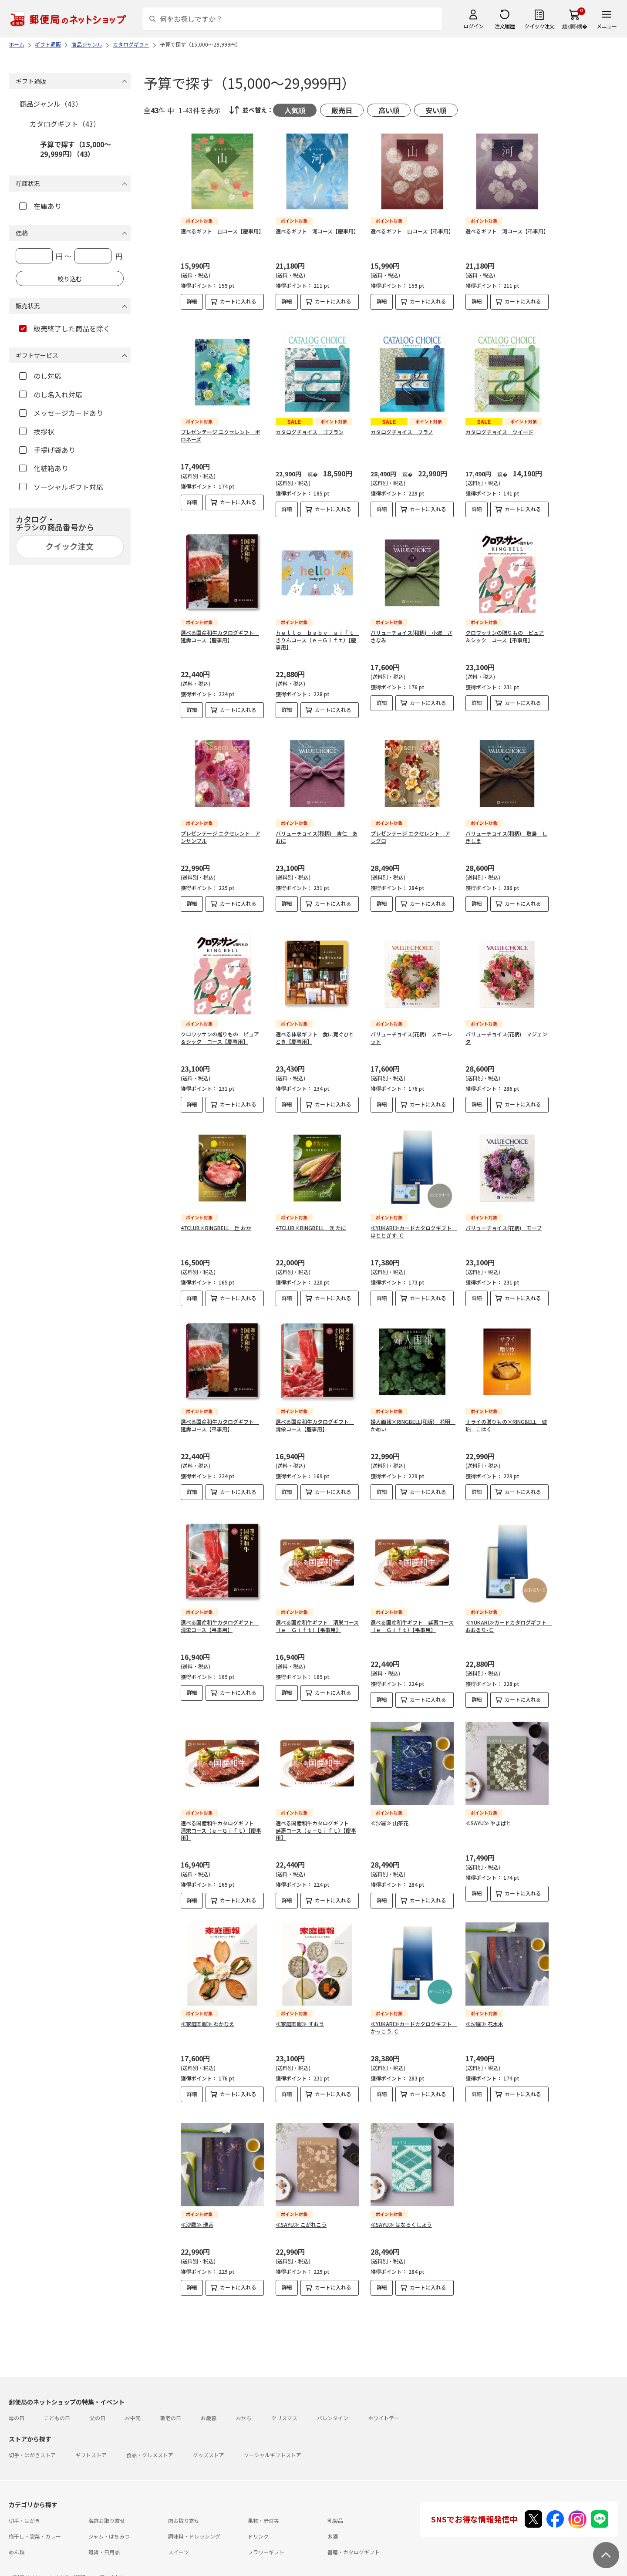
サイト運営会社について (67, 2571)
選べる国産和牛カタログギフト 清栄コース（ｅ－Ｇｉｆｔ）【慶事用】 (221, 1816)
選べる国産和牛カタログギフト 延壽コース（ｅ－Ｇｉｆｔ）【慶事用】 (316, 1816)
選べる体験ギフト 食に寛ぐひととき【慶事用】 (315, 1030)
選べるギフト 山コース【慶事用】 (222, 231)
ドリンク (258, 2515)
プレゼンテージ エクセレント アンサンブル (220, 830)
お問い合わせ (109, 2555)
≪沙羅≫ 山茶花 (389, 1809)
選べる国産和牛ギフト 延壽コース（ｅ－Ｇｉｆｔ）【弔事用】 (412, 1612)
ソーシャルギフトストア (272, 2433)
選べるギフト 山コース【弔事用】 (412, 231)
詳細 (192, 301)
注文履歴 (505, 26)
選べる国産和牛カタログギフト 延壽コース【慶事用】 (220, 629)
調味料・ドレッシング (194, 2515)
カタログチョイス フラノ (402, 424)
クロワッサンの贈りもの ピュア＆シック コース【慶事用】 (220, 1030)
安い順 (435, 110)
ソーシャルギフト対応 (61, 487)
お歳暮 (208, 2396)
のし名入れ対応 (50, 394)
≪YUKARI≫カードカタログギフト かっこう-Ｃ (414, 2013)
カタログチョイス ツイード (499, 424)
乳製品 (335, 2499)
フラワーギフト (266, 2530)
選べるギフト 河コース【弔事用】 (507, 231)
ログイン (473, 26)
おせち (244, 2396)
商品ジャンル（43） (50, 103)
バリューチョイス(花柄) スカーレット (411, 1030)
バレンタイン (332, 2396)
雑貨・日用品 (104, 2530)
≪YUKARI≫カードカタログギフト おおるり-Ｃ (508, 1612)
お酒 (332, 2515)
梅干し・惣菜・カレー (35, 2515)
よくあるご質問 (67, 2555)
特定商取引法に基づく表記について (146, 2571)
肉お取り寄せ (183, 2499)
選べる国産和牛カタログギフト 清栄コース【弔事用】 (220, 1612)
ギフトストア (91, 2433)
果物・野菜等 (263, 2499)
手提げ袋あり (47, 450)
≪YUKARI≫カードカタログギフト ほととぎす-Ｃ (414, 1224)
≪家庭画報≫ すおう (300, 2009)
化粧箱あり (43, 468)
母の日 (16, 2396)
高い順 (388, 110)
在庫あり (40, 206)
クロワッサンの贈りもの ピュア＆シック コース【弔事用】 (504, 629)
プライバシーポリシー (223, 2571)
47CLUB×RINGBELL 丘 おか (216, 1220)
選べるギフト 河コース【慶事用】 (317, 231)
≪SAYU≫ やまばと (488, 1809)
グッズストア (208, 2433)
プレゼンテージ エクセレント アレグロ (410, 830)
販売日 (341, 110)
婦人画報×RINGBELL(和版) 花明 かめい (413, 1418)
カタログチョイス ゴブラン (310, 424)
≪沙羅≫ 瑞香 (197, 2210)
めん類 (16, 2530)
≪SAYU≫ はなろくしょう (401, 2210)
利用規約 (19, 2571)
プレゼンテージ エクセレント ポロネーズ (220, 428)
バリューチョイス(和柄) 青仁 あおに (316, 830)
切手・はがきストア (32, 2433)
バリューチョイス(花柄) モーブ (503, 1220)
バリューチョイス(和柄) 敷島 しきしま (506, 830)
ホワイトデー (383, 2396)
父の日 (97, 2396)
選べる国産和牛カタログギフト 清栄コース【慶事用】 (315, 1418)
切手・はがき (24, 2499)
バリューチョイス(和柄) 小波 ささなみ (411, 629)
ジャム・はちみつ (109, 2515)
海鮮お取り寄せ (106, 2499)
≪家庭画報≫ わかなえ (207, 2009)
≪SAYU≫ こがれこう (301, 2210)
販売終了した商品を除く (64, 328)
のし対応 (40, 376)
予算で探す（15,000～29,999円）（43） (75, 149)
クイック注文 (539, 26)
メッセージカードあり (61, 413)
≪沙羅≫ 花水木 (484, 2009)
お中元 (133, 2396)
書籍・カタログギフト (353, 2530)
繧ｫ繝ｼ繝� (574, 26)
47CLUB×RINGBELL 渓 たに (311, 1220)
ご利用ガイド (24, 2555)
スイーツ (178, 2530)
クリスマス (284, 2396)
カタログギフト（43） (65, 123)
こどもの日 (57, 2396)
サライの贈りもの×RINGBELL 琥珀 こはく (506, 1418)
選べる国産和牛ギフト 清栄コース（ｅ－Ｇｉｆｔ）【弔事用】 (317, 1612)
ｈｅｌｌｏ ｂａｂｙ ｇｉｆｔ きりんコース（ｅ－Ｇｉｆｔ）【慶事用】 (317, 633)
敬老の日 (170, 2396)
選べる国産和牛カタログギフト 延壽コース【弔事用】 (220, 1418)
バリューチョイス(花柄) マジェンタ (506, 1030)
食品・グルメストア (149, 2433)
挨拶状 (36, 431)
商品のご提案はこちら (284, 2571)
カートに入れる (238, 301)
